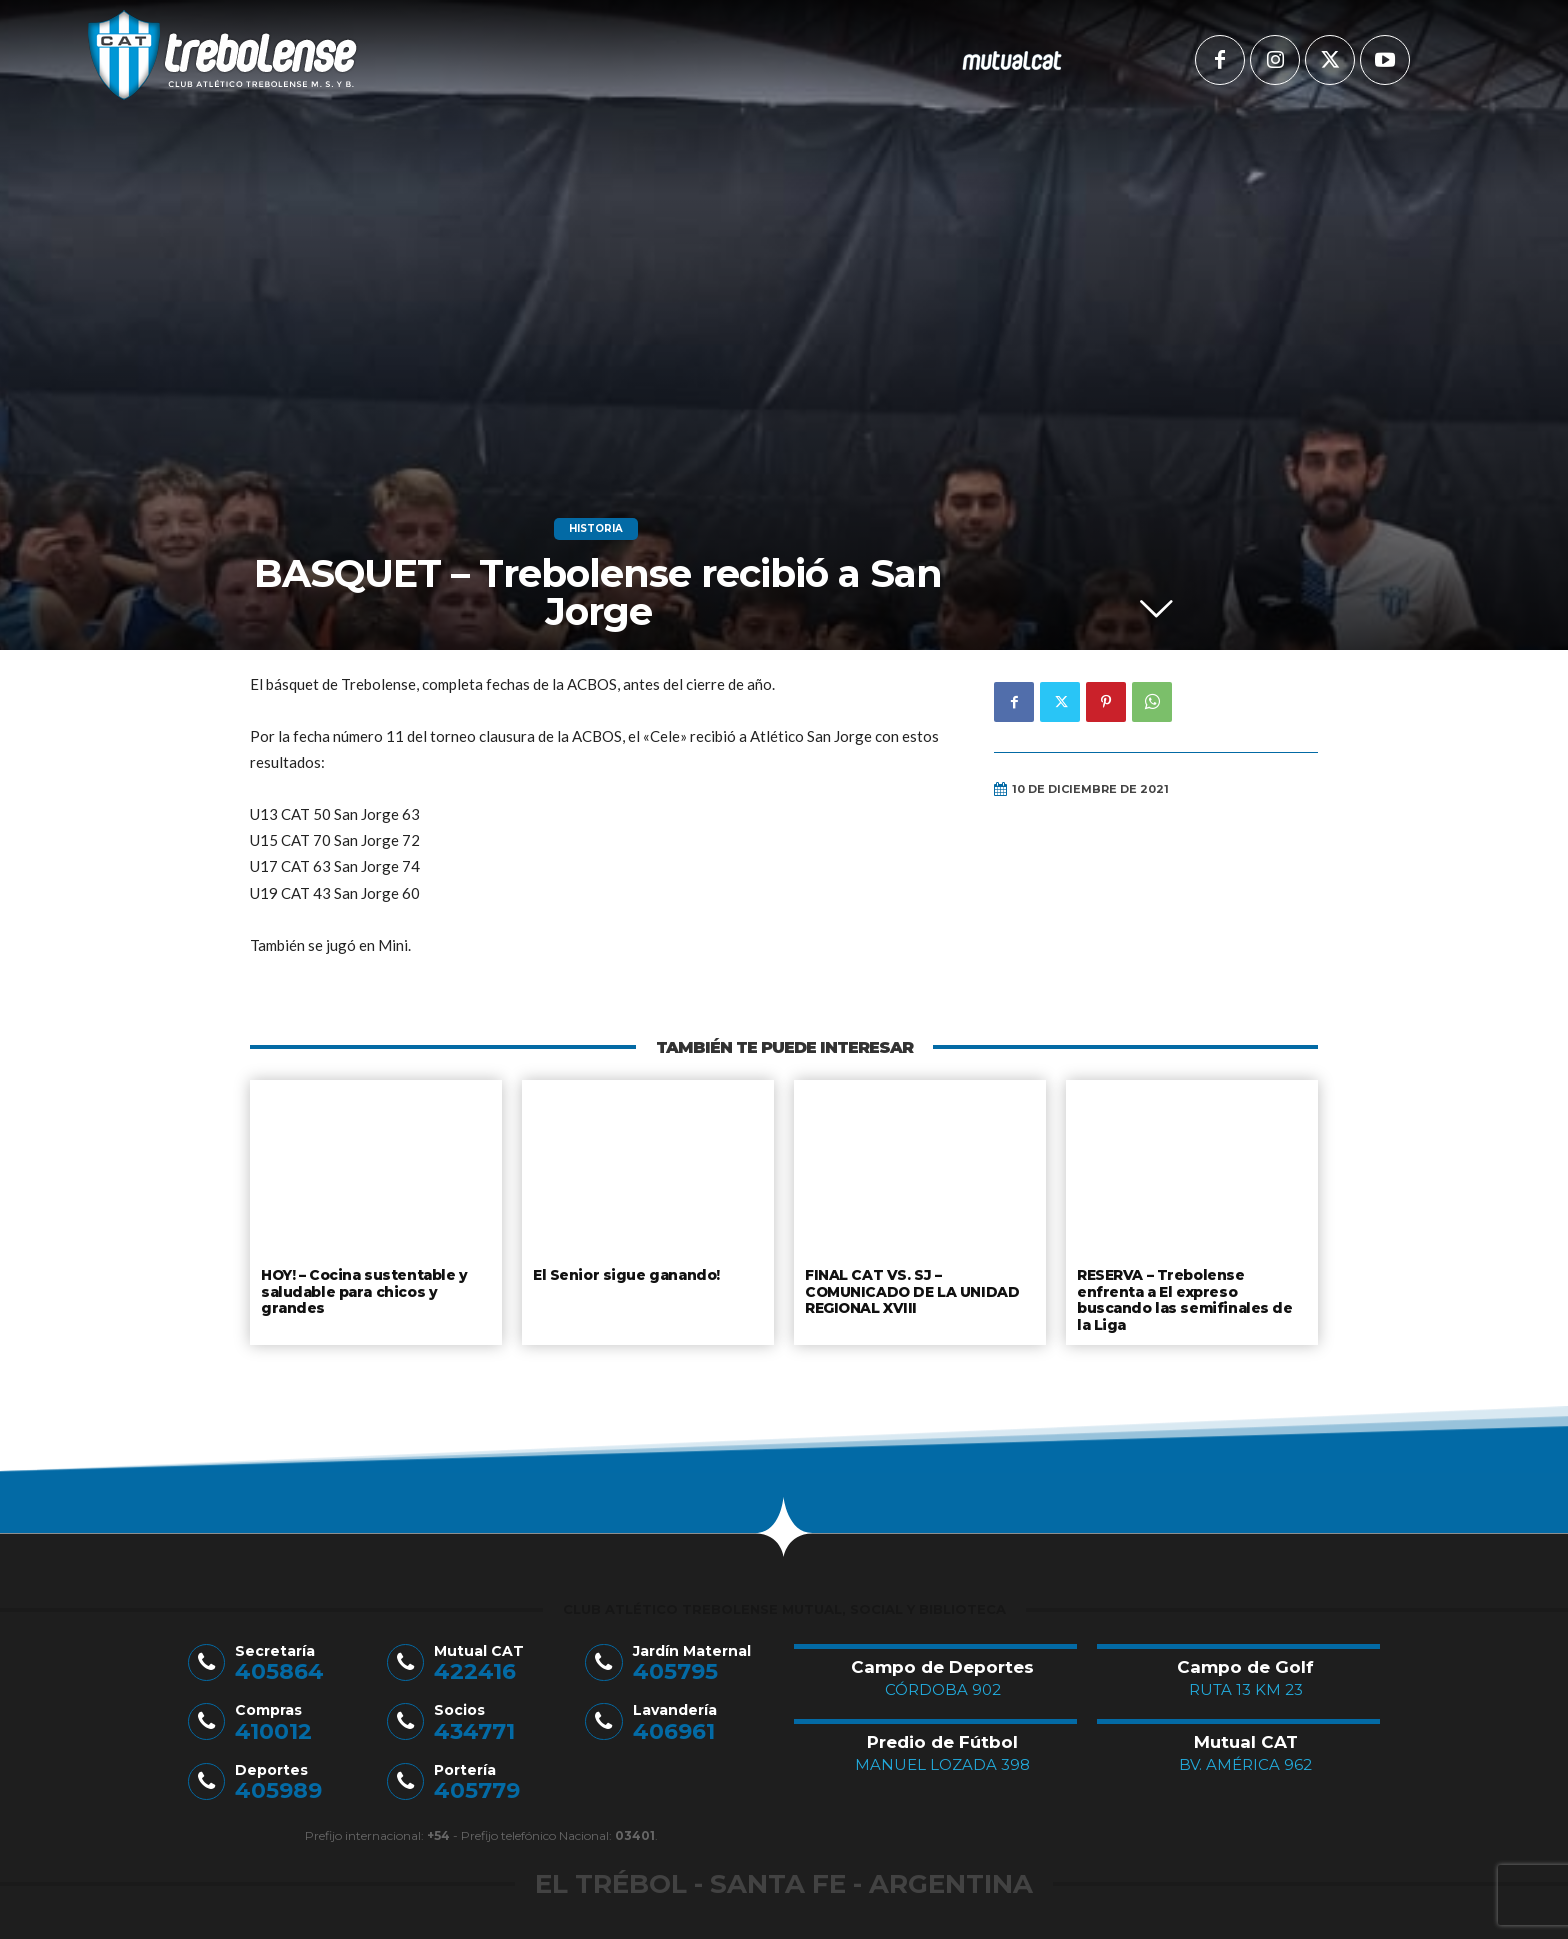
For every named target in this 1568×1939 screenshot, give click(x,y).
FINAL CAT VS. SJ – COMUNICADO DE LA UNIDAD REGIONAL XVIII (908, 1289)
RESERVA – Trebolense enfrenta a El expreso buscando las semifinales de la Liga (1189, 1297)
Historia (596, 529)
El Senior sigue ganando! (624, 1274)
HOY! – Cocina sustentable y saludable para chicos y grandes (363, 1289)
